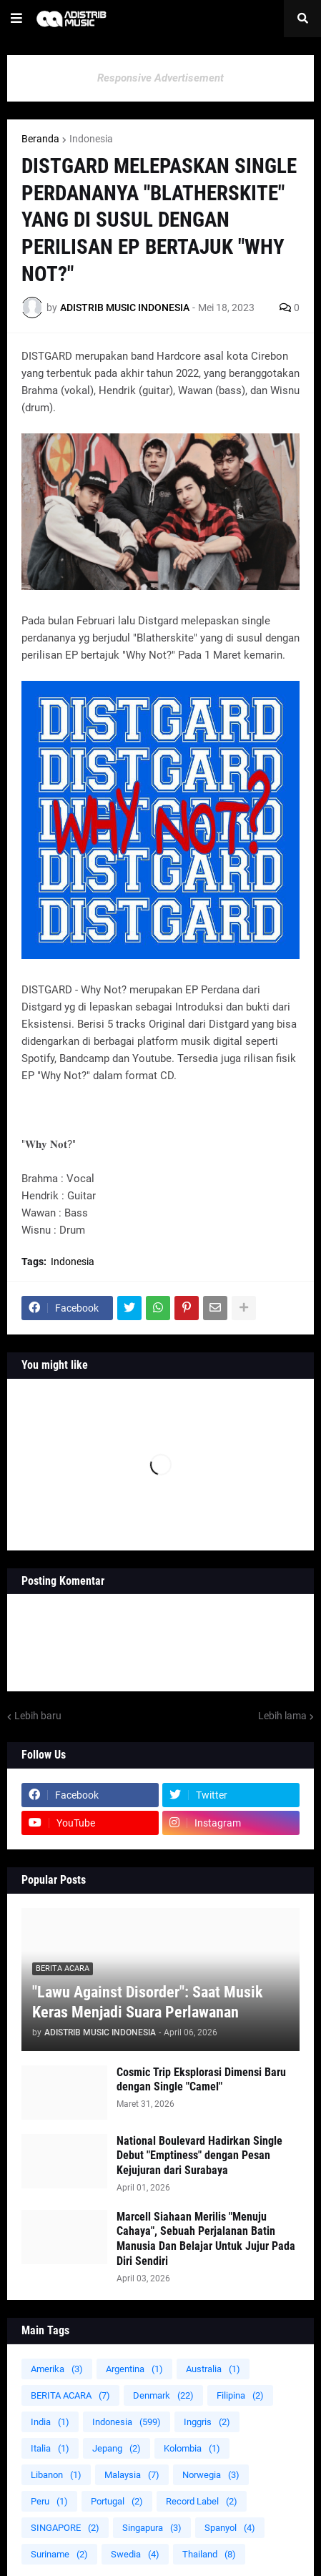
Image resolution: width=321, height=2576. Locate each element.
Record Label (201, 2501)
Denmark (163, 2395)
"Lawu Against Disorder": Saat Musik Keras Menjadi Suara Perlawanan (147, 2002)
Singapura (152, 2527)
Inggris (207, 2422)
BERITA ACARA (70, 2395)
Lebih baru (37, 1715)
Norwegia (210, 2474)
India (50, 2422)
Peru (49, 2501)
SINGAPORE (65, 2527)
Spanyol (229, 2527)
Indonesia (91, 139)
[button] (16, 18)
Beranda (40, 139)
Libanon (56, 2474)
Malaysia (131, 2474)
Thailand (209, 2554)
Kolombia (192, 2448)
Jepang (116, 2448)
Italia (50, 2448)
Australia (213, 2369)
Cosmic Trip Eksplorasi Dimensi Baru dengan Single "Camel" (201, 2079)
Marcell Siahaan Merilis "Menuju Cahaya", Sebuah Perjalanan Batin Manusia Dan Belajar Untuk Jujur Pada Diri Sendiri (206, 2239)
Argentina (134, 2369)
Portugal (117, 2501)
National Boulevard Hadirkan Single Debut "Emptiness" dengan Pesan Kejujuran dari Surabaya (199, 2156)
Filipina (240, 2395)
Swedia (135, 2554)
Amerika (57, 2369)
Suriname (59, 2554)
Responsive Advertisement (160, 78)
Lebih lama (282, 1715)
